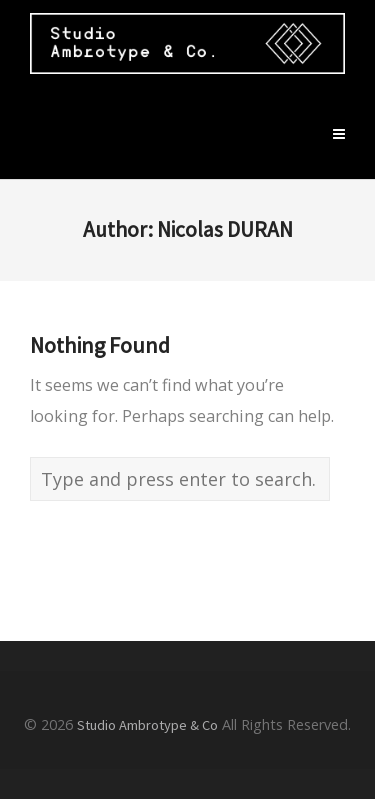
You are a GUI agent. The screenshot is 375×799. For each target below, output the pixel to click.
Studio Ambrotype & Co (147, 725)
